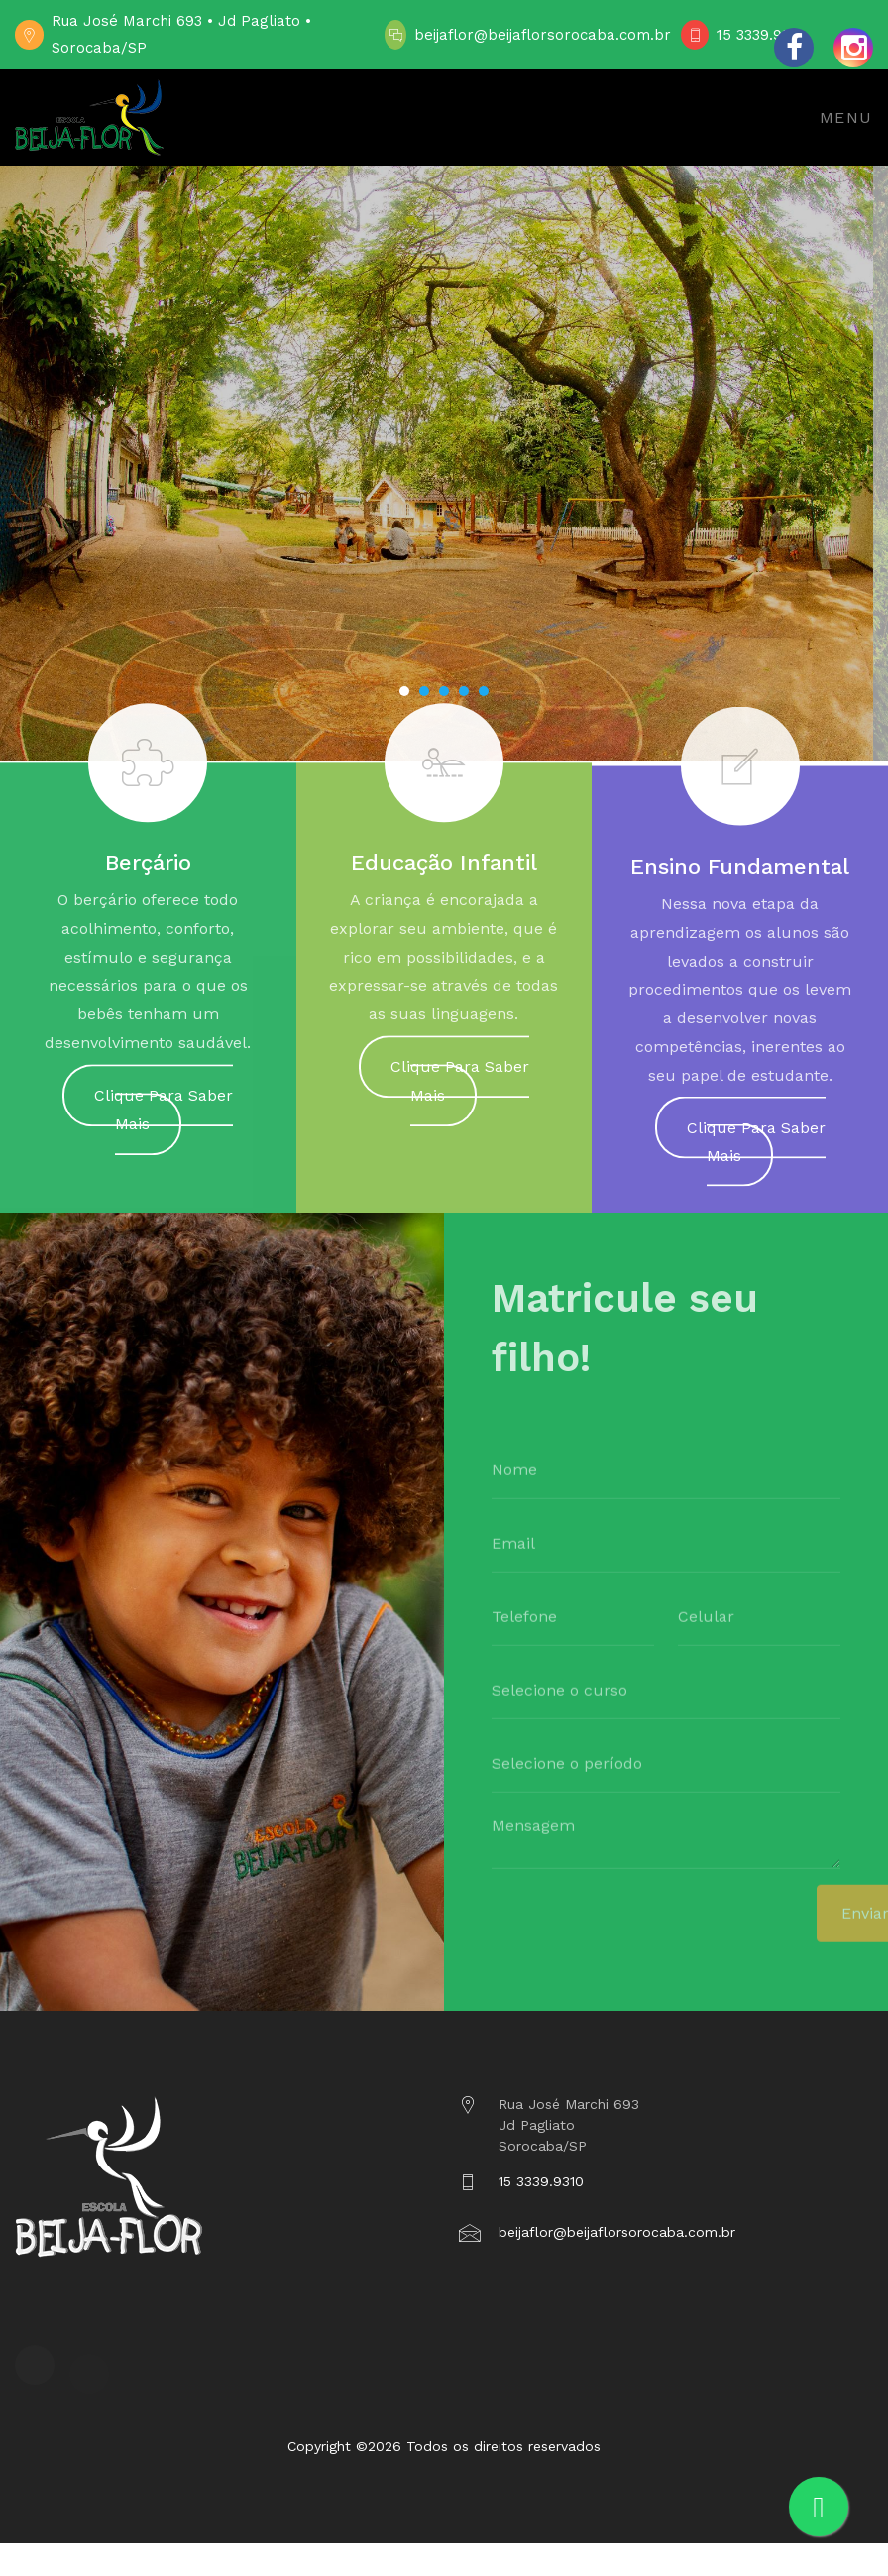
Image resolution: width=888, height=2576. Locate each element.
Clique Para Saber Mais (163, 1119)
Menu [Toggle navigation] (846, 117)
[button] (404, 691)
